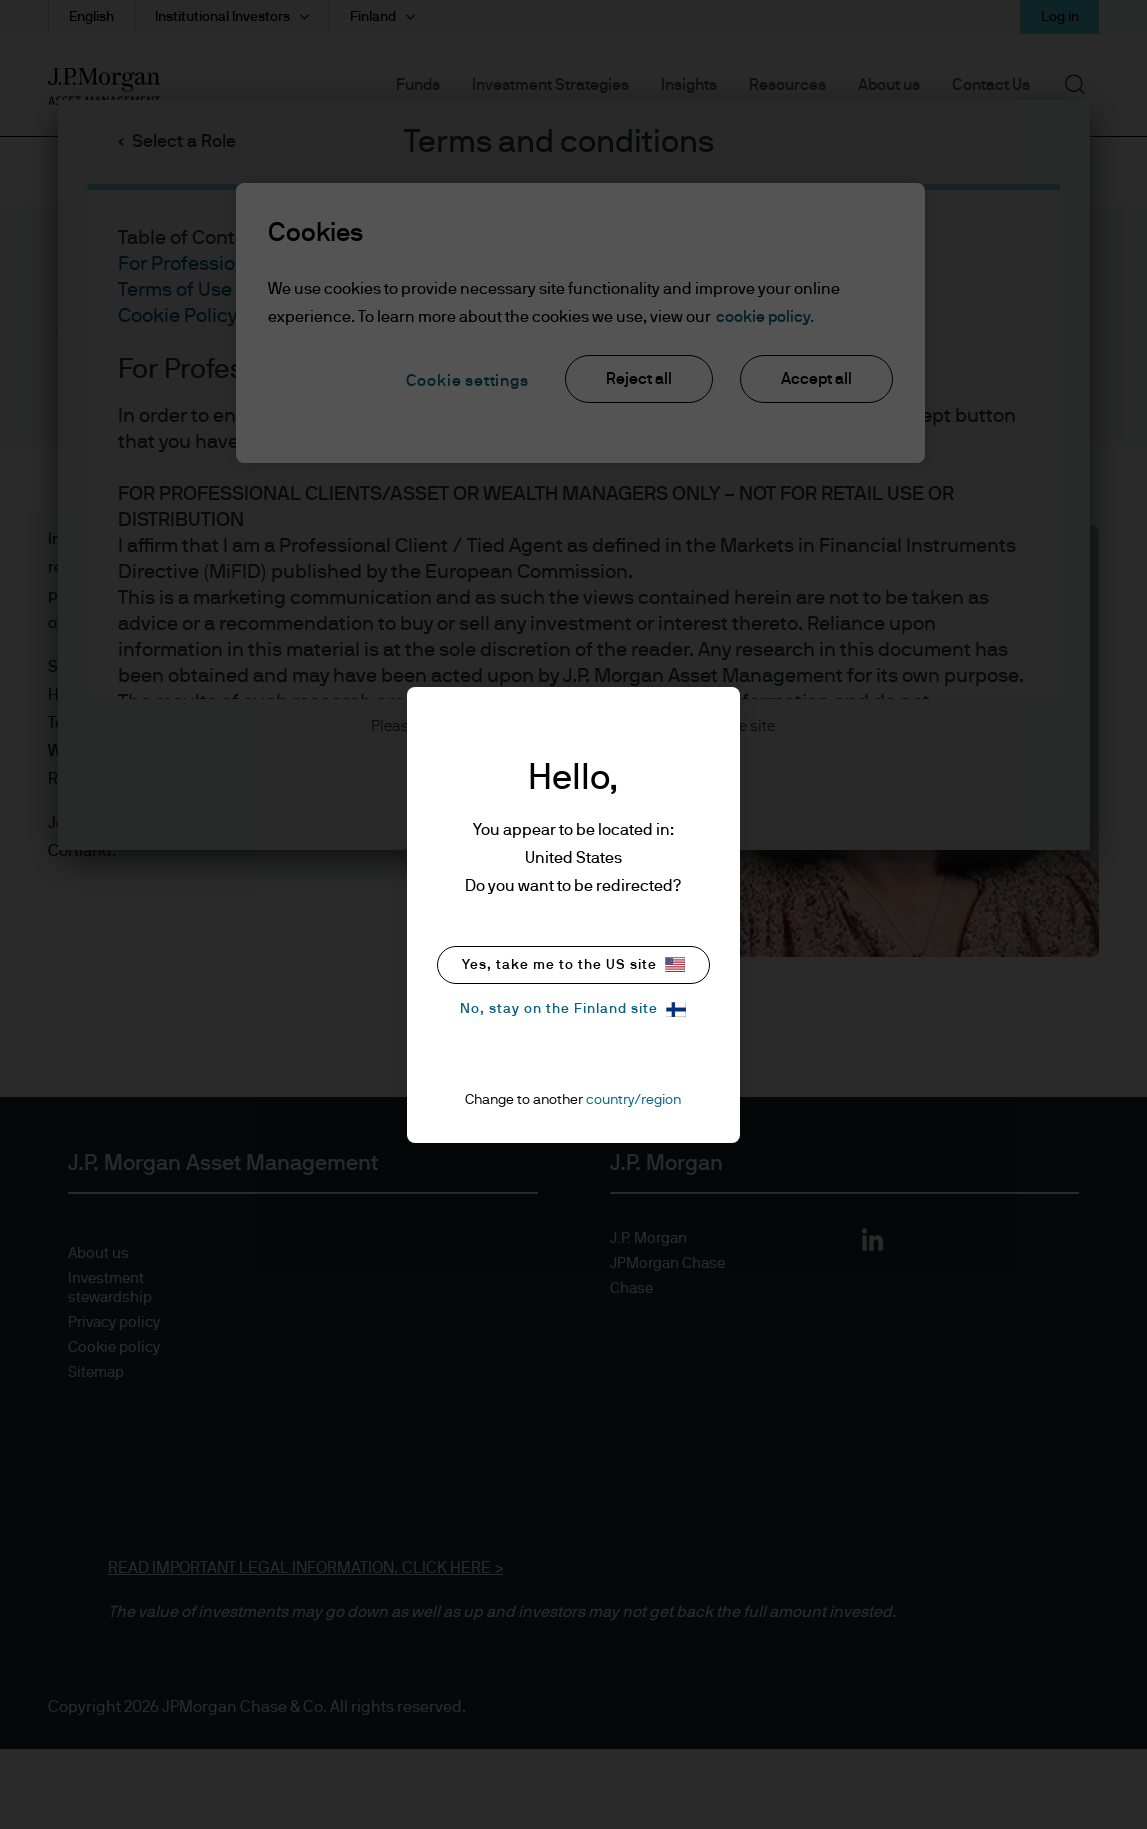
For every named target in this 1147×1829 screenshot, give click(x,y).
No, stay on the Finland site (573, 1009)
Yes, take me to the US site (573, 964)
